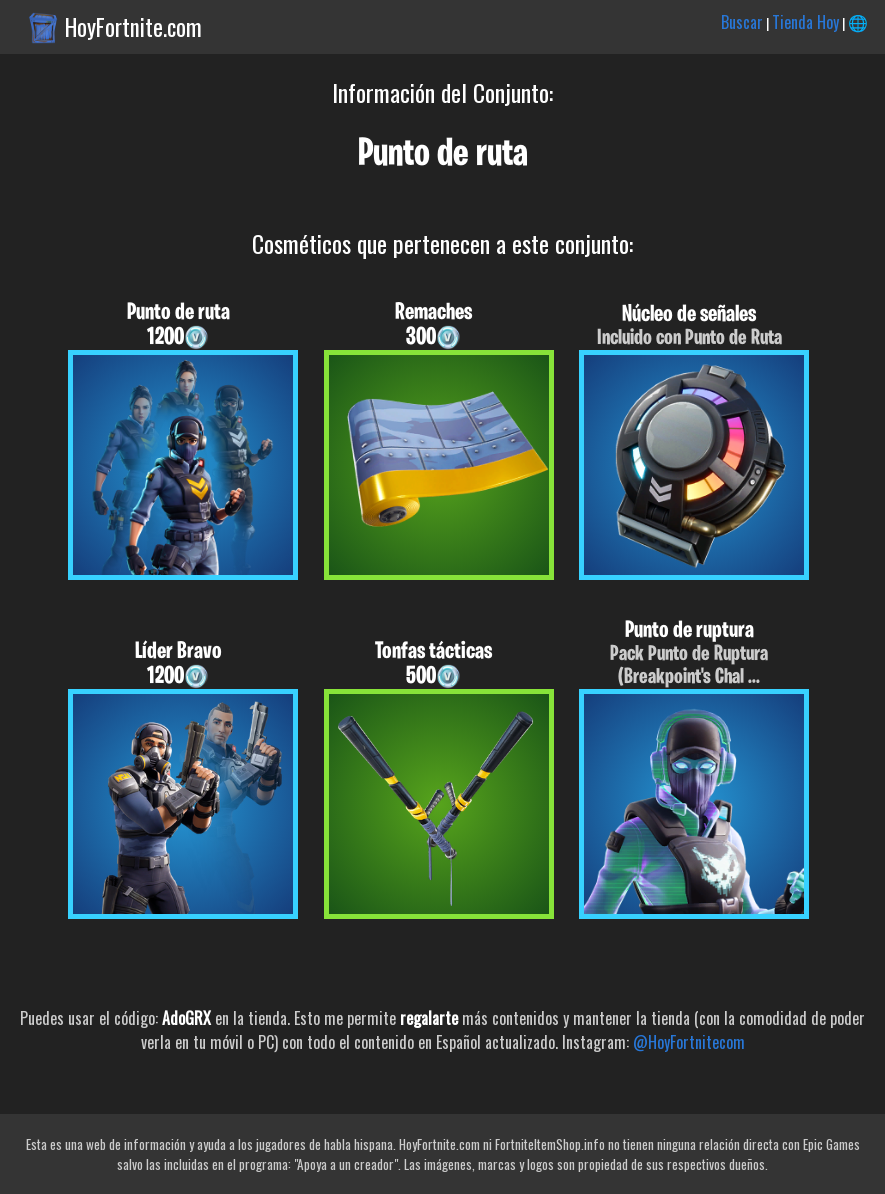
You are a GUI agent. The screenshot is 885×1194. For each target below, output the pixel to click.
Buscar (742, 22)
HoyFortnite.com (133, 27)
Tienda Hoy (805, 22)
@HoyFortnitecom (689, 1042)
